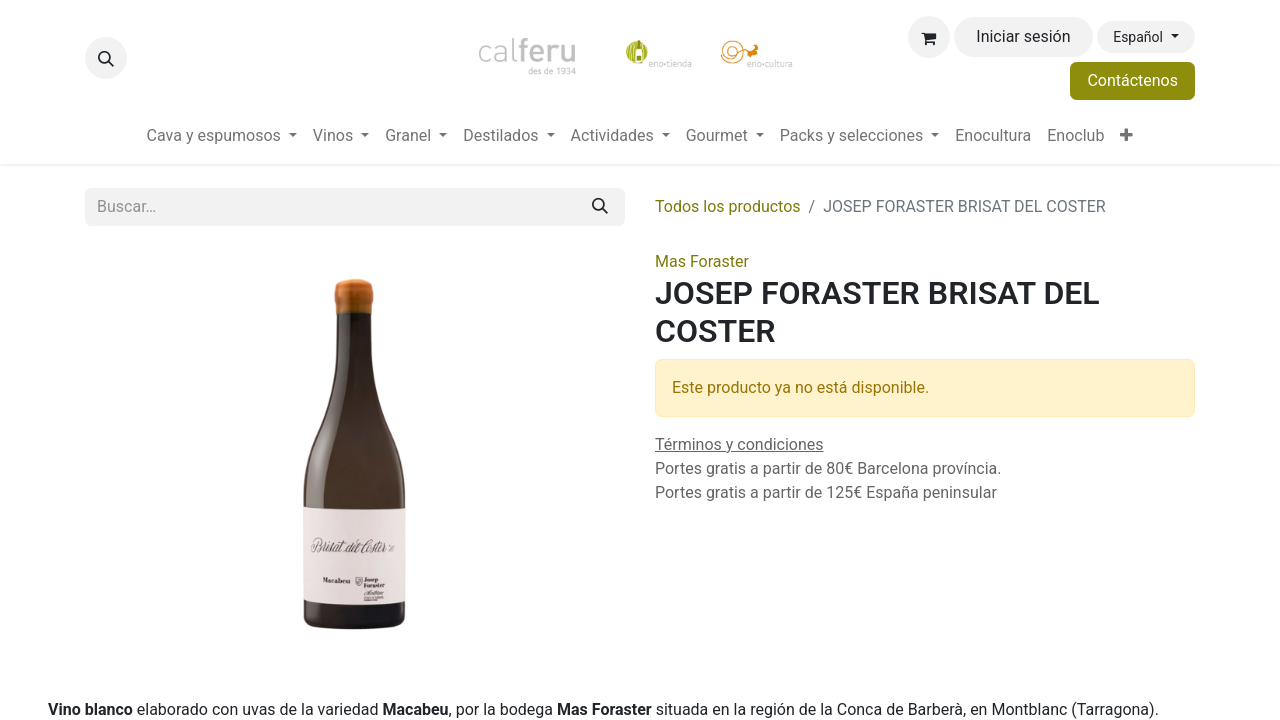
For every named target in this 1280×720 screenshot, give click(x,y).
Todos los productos (728, 206)
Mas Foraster (702, 261)
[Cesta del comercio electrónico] (929, 37)
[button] (106, 58)
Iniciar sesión (1023, 36)
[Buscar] (600, 207)
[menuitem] (222, 136)
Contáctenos (1132, 80)
